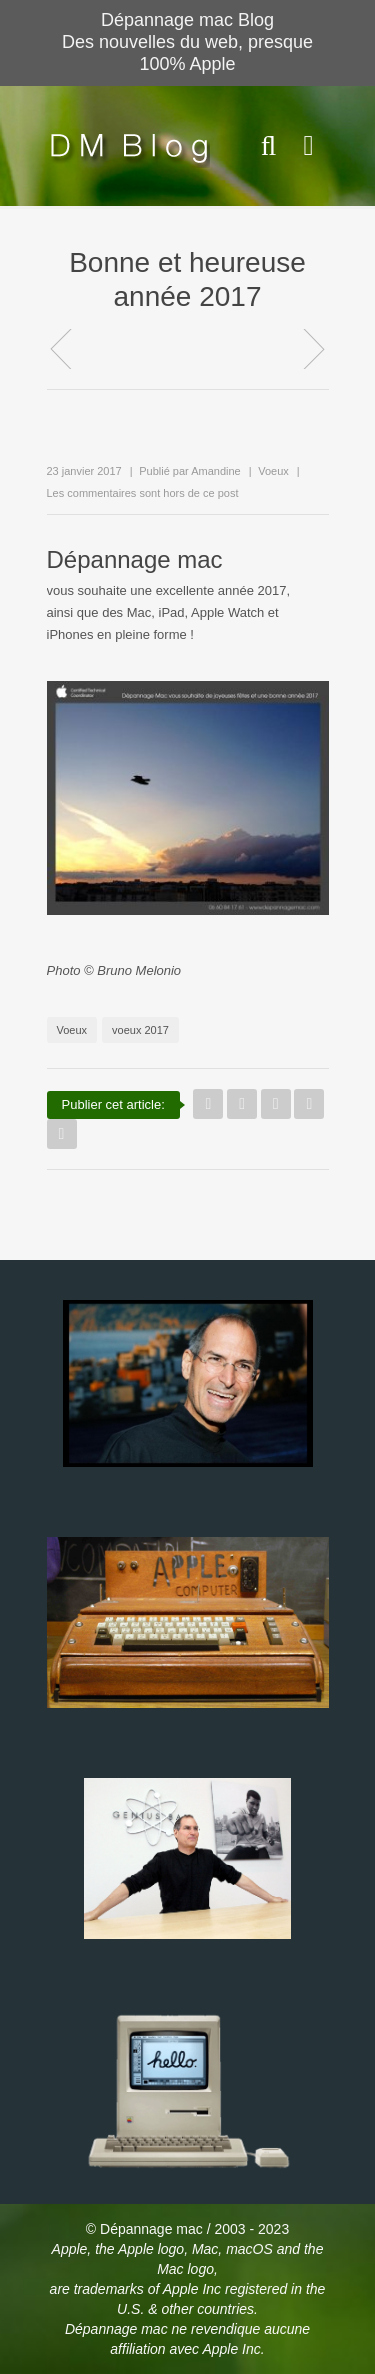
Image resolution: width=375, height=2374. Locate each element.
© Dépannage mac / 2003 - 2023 (187, 2229)
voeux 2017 (140, 1030)
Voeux (273, 471)
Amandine (216, 471)
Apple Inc (194, 2289)
